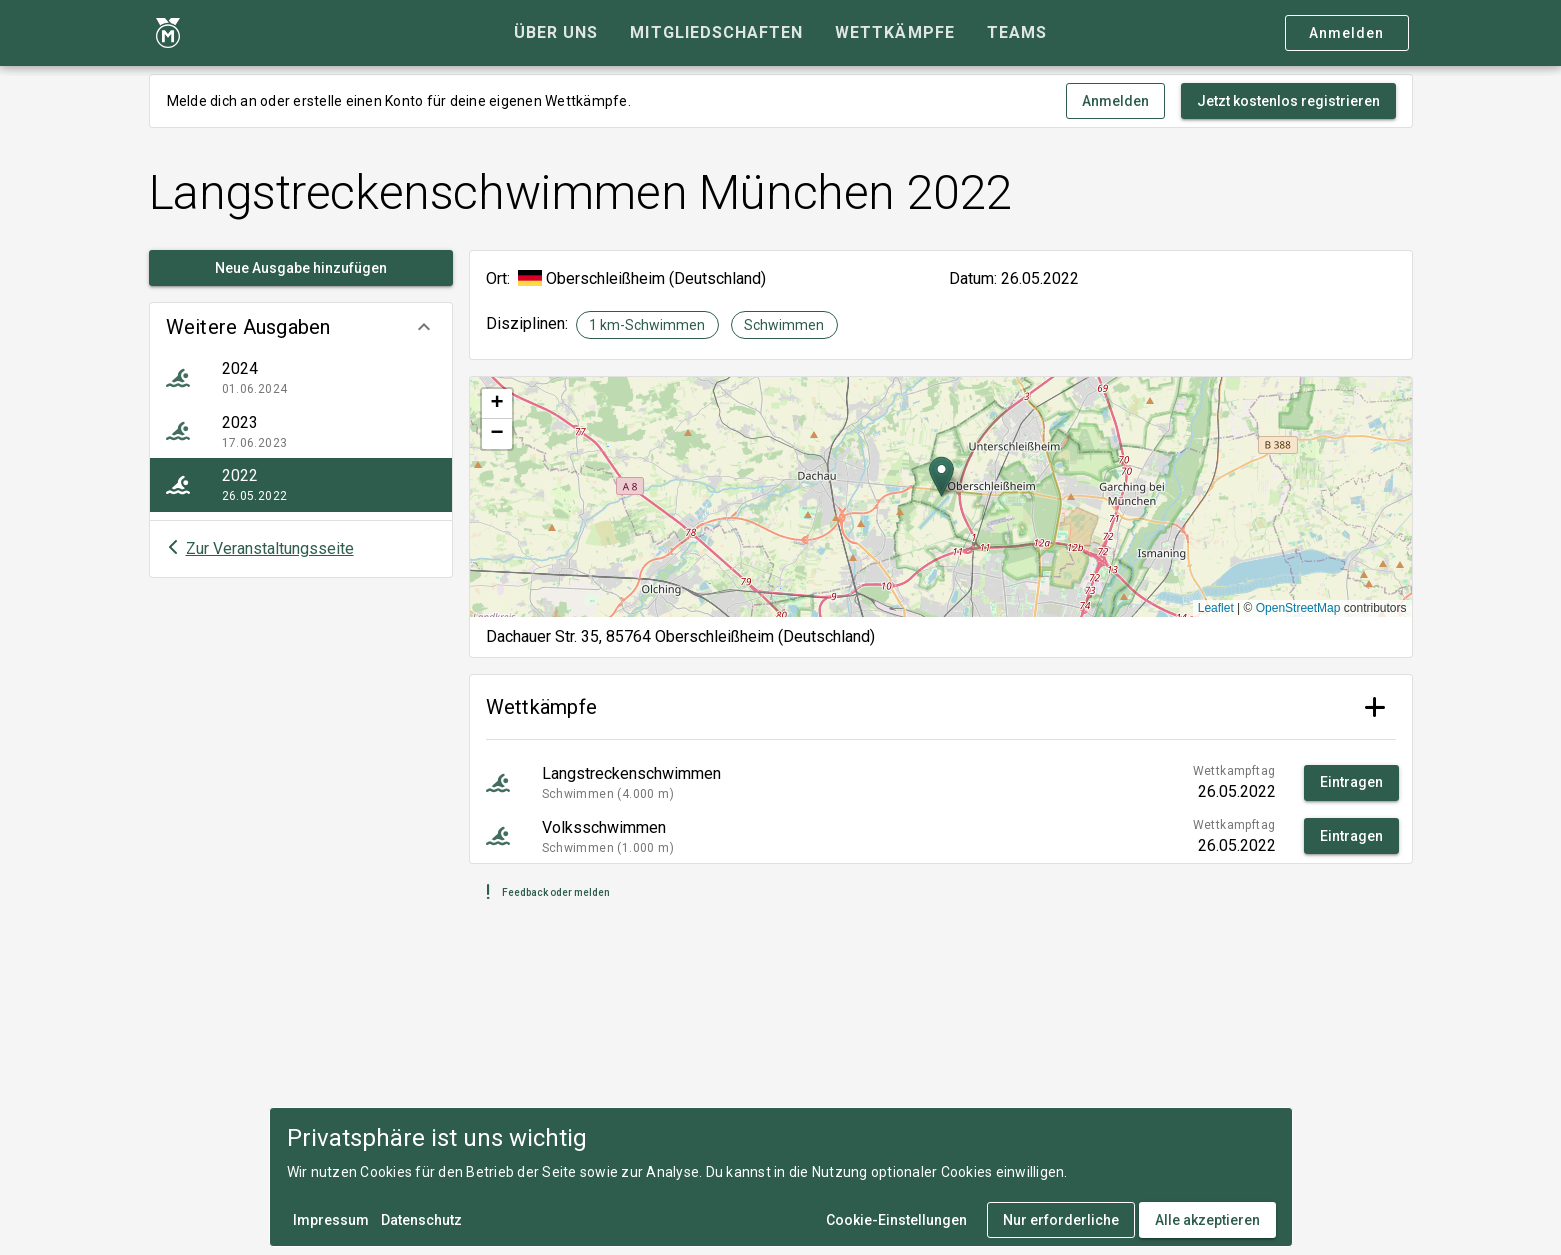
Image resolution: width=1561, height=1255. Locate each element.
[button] (301, 327)
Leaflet (1216, 608)
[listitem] (301, 378)
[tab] (556, 33)
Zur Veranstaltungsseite (270, 548)
